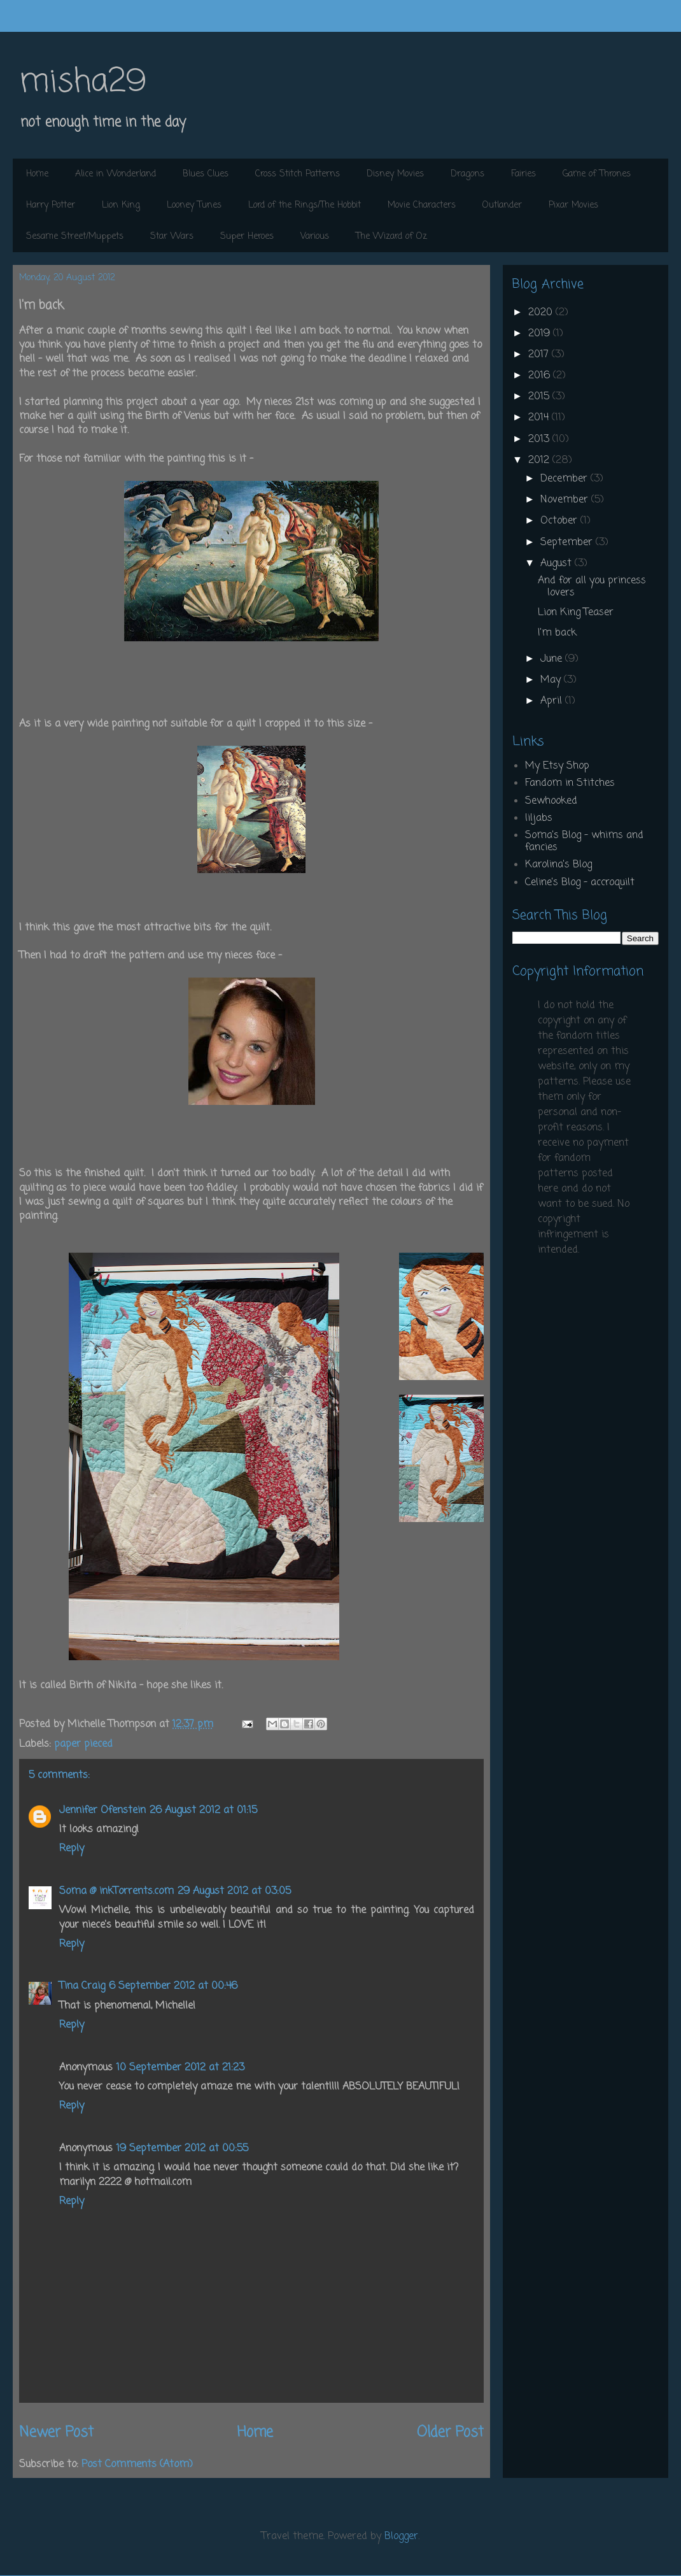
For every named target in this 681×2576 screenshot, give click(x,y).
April (552, 701)
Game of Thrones (597, 174)
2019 (540, 333)
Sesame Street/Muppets (74, 236)
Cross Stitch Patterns (297, 174)
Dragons (467, 174)
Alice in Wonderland (115, 174)
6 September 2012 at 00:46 (173, 1986)
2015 (540, 396)
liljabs (538, 818)
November (565, 500)
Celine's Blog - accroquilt (580, 882)
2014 (540, 417)
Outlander (502, 205)
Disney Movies (395, 174)
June (552, 659)
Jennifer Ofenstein (102, 1810)
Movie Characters (422, 205)
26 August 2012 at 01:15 (203, 1810)
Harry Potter (50, 205)
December (565, 479)
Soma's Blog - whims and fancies (584, 841)
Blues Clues (205, 174)
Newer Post (56, 2433)
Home (37, 174)
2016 (540, 375)
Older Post (450, 2433)
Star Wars (171, 236)
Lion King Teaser (576, 612)
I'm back (557, 633)
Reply (71, 1848)
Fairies (523, 174)
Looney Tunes (194, 205)
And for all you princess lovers (592, 587)
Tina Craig (82, 1986)
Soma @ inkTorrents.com (116, 1891)
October (560, 521)
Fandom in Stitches (570, 783)
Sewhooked (551, 801)
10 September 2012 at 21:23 (180, 2067)
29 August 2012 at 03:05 (234, 1891)
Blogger (401, 2536)
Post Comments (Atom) (137, 2464)
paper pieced (83, 1744)
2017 (540, 354)
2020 (542, 312)
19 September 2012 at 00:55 (182, 2148)
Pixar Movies (573, 205)
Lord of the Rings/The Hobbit (304, 205)
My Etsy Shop (557, 766)
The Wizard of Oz (391, 236)
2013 (540, 439)
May (552, 680)
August (557, 563)
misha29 (82, 82)
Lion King (121, 205)
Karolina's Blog (558, 864)
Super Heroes (247, 236)
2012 (540, 460)
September (568, 542)
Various (314, 236)
